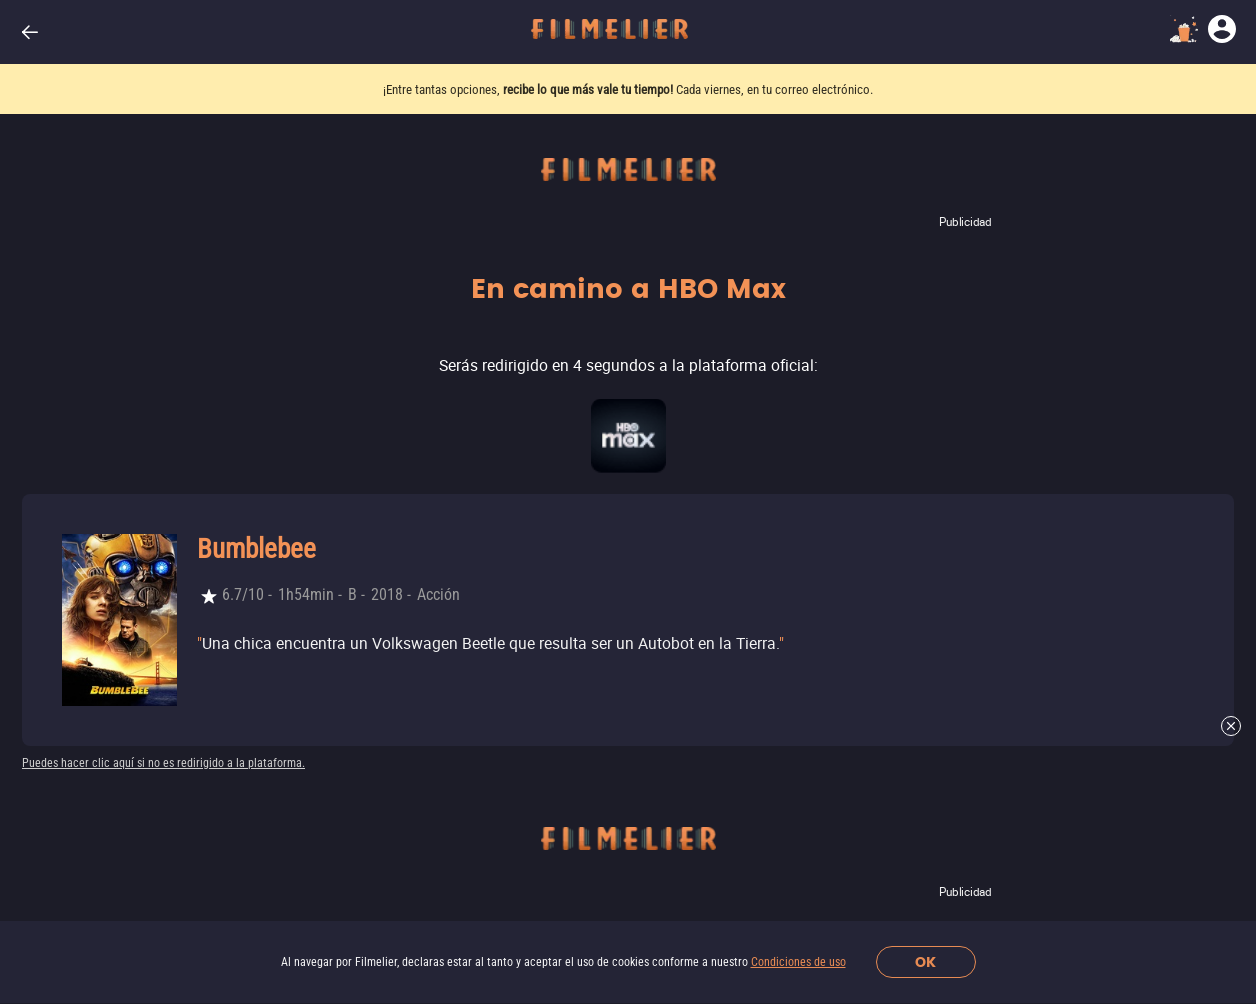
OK (925, 962)
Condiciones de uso (798, 962)
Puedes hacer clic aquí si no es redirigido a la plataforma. (163, 763)
